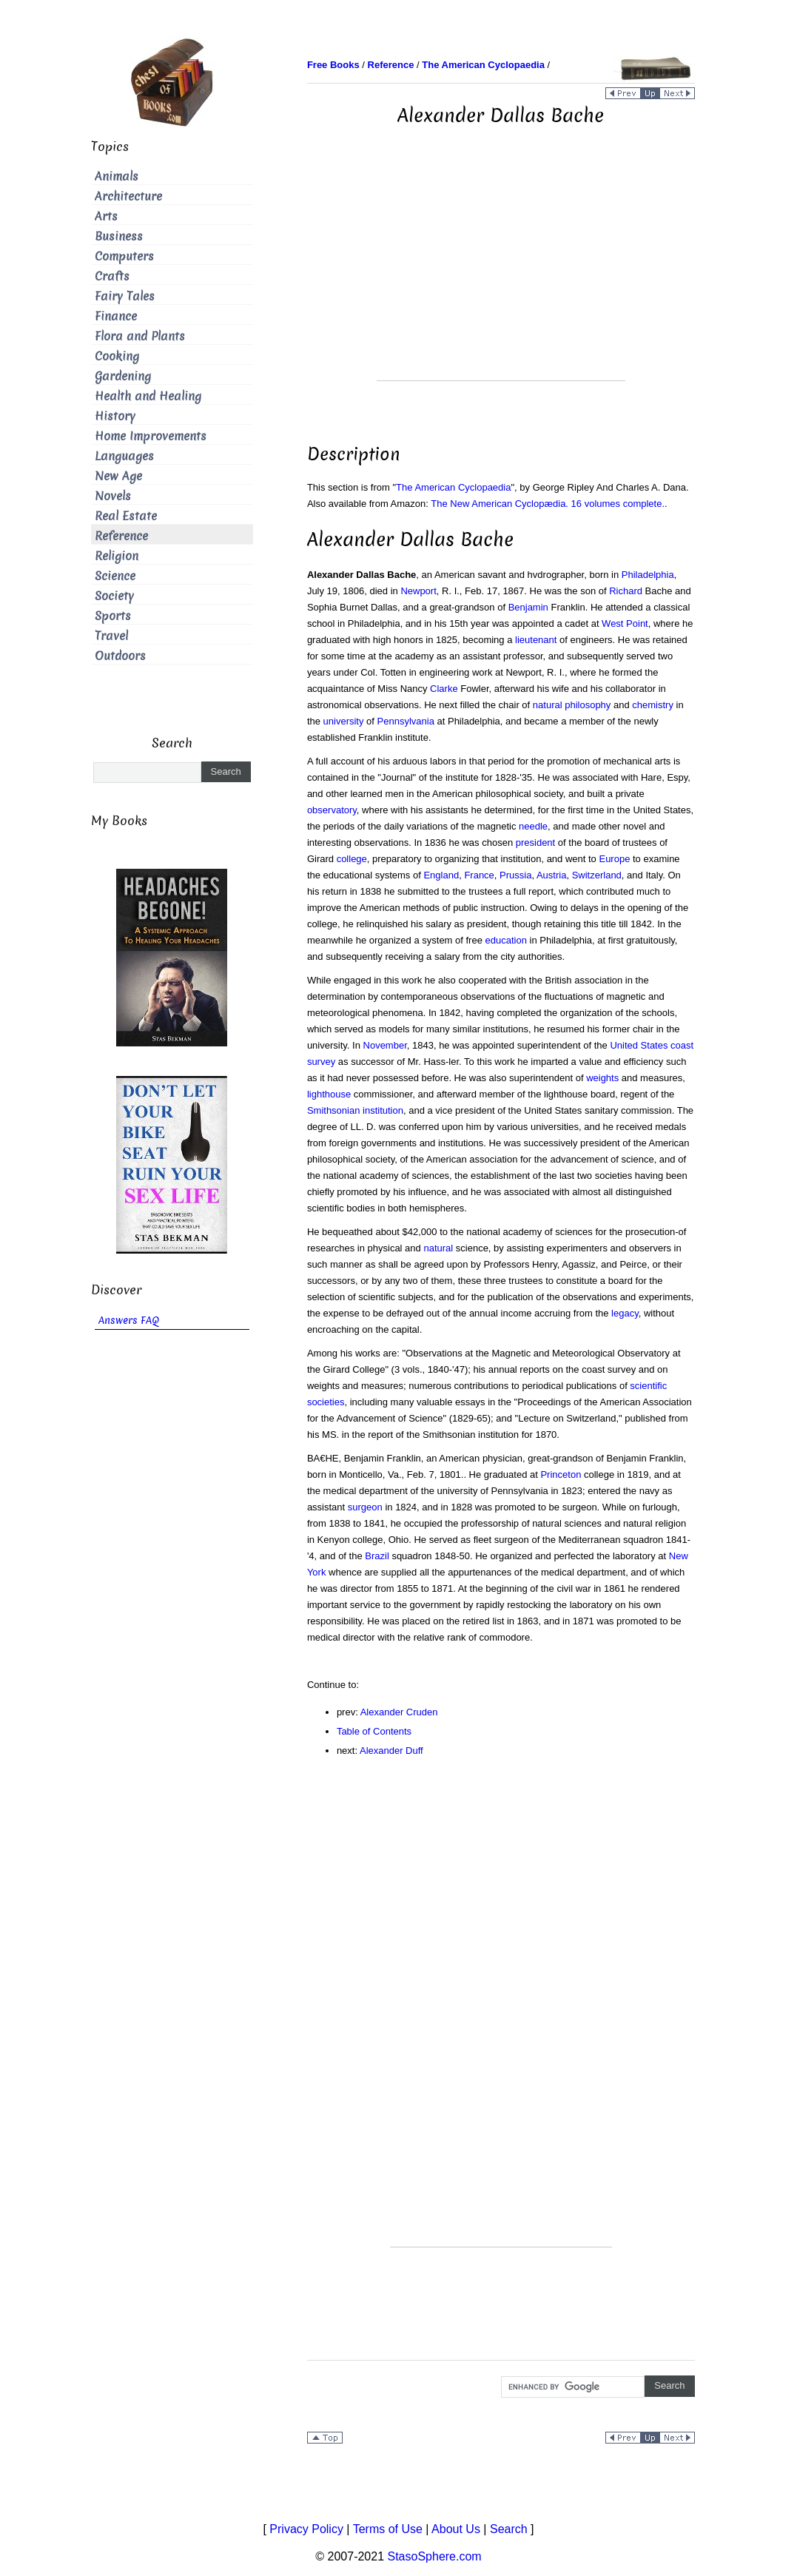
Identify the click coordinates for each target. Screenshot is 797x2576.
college (352, 858)
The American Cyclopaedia (453, 487)
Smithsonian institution (355, 1110)
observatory (332, 809)
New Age (118, 476)
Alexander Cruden (399, 1712)
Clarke (444, 688)
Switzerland (597, 875)
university (343, 721)
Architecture (128, 196)
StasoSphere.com (435, 2556)
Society (114, 596)
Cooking (117, 356)
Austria (551, 875)
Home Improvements (150, 436)
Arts (106, 216)
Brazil (377, 1555)
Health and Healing (148, 396)
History (115, 416)
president (535, 842)
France (479, 875)
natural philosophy (572, 704)
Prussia (515, 875)
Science (115, 576)
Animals (116, 176)
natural (438, 1248)
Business (119, 236)
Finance (116, 316)
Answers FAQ (128, 1321)
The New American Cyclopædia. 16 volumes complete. (548, 503)
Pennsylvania (405, 721)
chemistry (652, 704)
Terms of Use (388, 2529)
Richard (625, 590)
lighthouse (329, 1094)
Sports (113, 616)
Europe (614, 858)
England (441, 875)
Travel (111, 636)
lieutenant (535, 639)
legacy (625, 1313)
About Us (455, 2529)
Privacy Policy (306, 2529)
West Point (625, 623)
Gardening (123, 376)
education (506, 940)
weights (602, 1077)
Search (509, 2529)
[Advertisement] (501, 276)
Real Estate (126, 516)
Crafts (112, 276)
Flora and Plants (140, 336)
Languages (124, 456)
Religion (116, 556)
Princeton (560, 1474)
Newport (418, 590)
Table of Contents (374, 1731)
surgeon (365, 1507)
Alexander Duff (391, 1750)
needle (533, 826)
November (385, 1045)
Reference (121, 536)
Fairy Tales (125, 296)
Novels (113, 496)
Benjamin (528, 607)
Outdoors (120, 656)
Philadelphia (648, 574)
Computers (124, 256)
